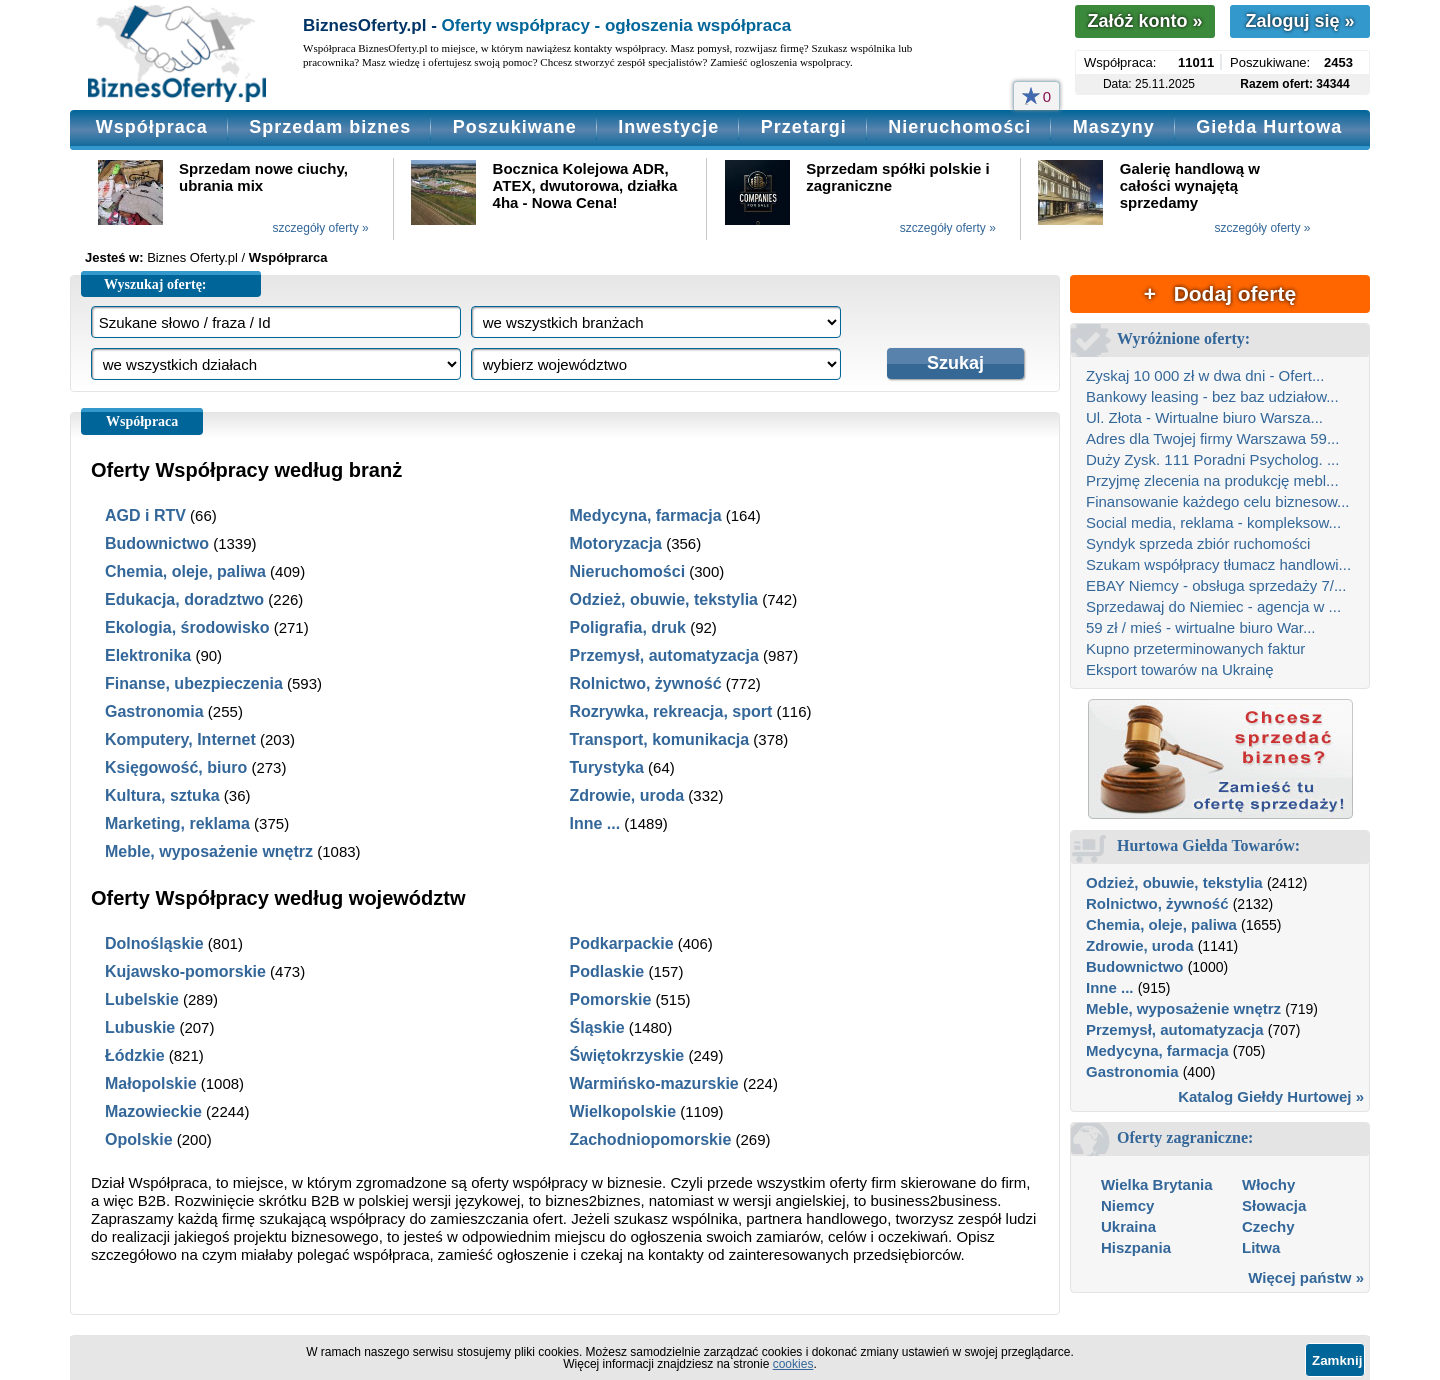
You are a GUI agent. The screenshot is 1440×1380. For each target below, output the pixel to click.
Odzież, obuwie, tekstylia (664, 599)
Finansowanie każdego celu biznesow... (1218, 501)
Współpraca (152, 127)
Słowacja (1274, 1205)
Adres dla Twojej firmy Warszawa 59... (1212, 438)
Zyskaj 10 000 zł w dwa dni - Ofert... (1205, 375)
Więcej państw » (1306, 1277)
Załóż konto (1144, 21)
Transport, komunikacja (660, 739)
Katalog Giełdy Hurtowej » (1271, 1096)
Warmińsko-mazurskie (654, 1083)
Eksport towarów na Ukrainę (1180, 669)
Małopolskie (151, 1083)
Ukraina (1128, 1226)
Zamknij (1337, 1360)
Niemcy (1127, 1205)
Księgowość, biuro (176, 767)
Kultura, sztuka (162, 795)
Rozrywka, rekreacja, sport (671, 711)
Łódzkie (135, 1055)
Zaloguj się (1299, 21)
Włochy (1268, 1184)
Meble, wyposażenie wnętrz (209, 851)
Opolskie (139, 1139)
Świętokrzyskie (627, 1055)
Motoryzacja (616, 543)
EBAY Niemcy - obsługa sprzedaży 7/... (1216, 585)
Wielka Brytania (1157, 1184)
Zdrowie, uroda (627, 795)
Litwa (1261, 1247)
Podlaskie (607, 971)
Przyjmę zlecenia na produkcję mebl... (1212, 480)
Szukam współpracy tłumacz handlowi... (1218, 564)
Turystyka (607, 767)
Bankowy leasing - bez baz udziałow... (1212, 396)
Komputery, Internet (180, 739)
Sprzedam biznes (330, 127)
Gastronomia (154, 711)
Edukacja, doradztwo (184, 599)
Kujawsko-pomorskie (185, 971)
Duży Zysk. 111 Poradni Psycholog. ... (1212, 459)
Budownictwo (157, 543)
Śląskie (597, 1027)
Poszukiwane (515, 127)
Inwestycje (668, 127)
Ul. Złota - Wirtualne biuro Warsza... (1204, 417)
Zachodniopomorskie (651, 1139)
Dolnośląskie (154, 943)
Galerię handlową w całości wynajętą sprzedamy (1190, 185)
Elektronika (148, 655)
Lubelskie (142, 999)
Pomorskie (611, 999)
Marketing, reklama (177, 823)
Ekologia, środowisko (187, 627)
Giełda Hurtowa (1269, 127)
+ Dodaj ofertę (1220, 293)
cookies (793, 1364)
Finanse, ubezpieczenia (194, 683)
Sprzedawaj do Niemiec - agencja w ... (1213, 606)
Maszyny (1114, 127)
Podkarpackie (622, 943)
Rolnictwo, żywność (646, 683)
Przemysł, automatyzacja (664, 655)
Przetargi (804, 127)
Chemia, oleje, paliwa (185, 571)
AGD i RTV (145, 515)
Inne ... (595, 823)
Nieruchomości (959, 127)
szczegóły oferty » (321, 228)
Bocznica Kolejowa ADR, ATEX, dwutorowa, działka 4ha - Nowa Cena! (585, 185)
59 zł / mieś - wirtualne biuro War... (1201, 627)
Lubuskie (140, 1027)
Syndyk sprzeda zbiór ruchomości (1198, 543)
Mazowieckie (153, 1111)
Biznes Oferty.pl (192, 257)
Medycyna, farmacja (646, 515)
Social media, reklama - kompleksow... (1213, 522)
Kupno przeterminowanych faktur (1195, 648)
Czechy (1268, 1226)
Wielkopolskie (623, 1111)
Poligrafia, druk (628, 627)
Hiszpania (1136, 1247)
